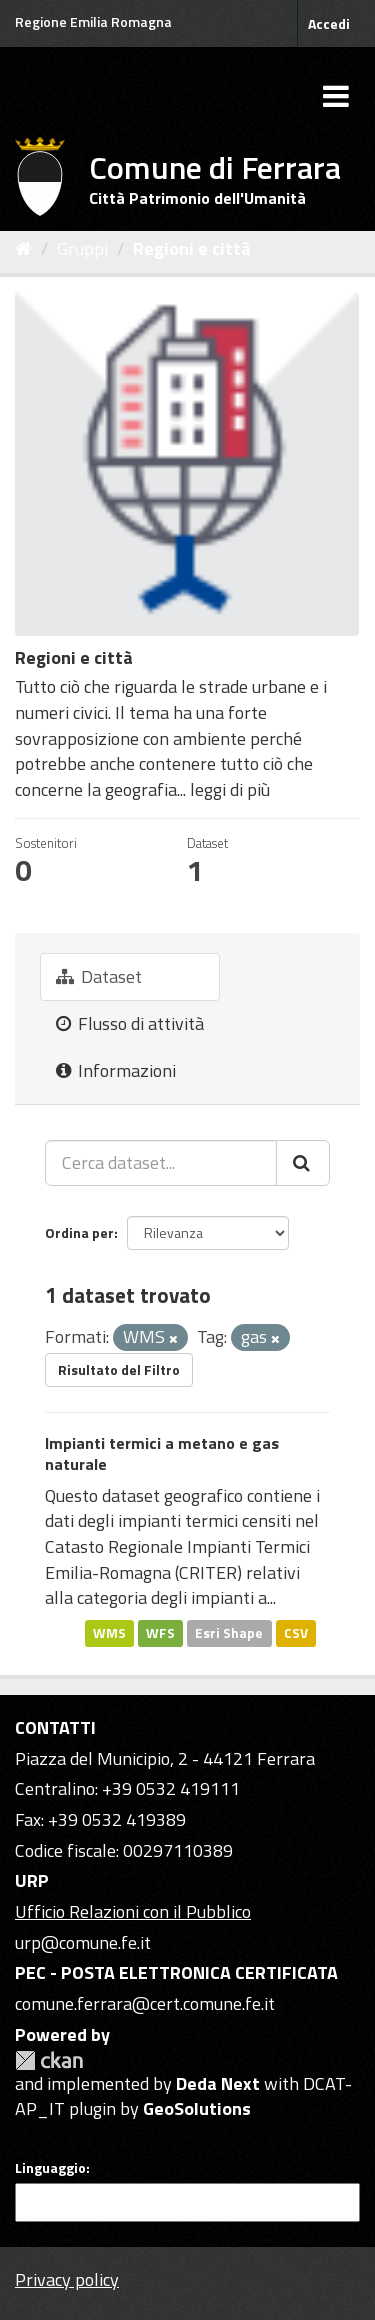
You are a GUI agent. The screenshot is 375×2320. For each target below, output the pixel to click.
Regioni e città (192, 248)
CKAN (49, 2060)
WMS (109, 1633)
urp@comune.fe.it (83, 1942)
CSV (296, 1633)
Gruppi (82, 248)
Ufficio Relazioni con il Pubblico (133, 1911)
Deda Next (218, 2083)
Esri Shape (229, 1633)
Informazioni (116, 1070)
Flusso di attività (130, 1023)
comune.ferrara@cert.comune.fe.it (145, 2003)
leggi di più (230, 789)
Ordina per (79, 1232)
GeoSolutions (197, 2108)
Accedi (329, 23)
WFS (160, 1633)
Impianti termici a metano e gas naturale (162, 1453)
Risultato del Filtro (119, 1369)
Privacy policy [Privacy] (67, 2279)
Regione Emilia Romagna (93, 21)
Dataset (99, 976)
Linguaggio (50, 2168)
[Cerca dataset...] (161, 1163)
